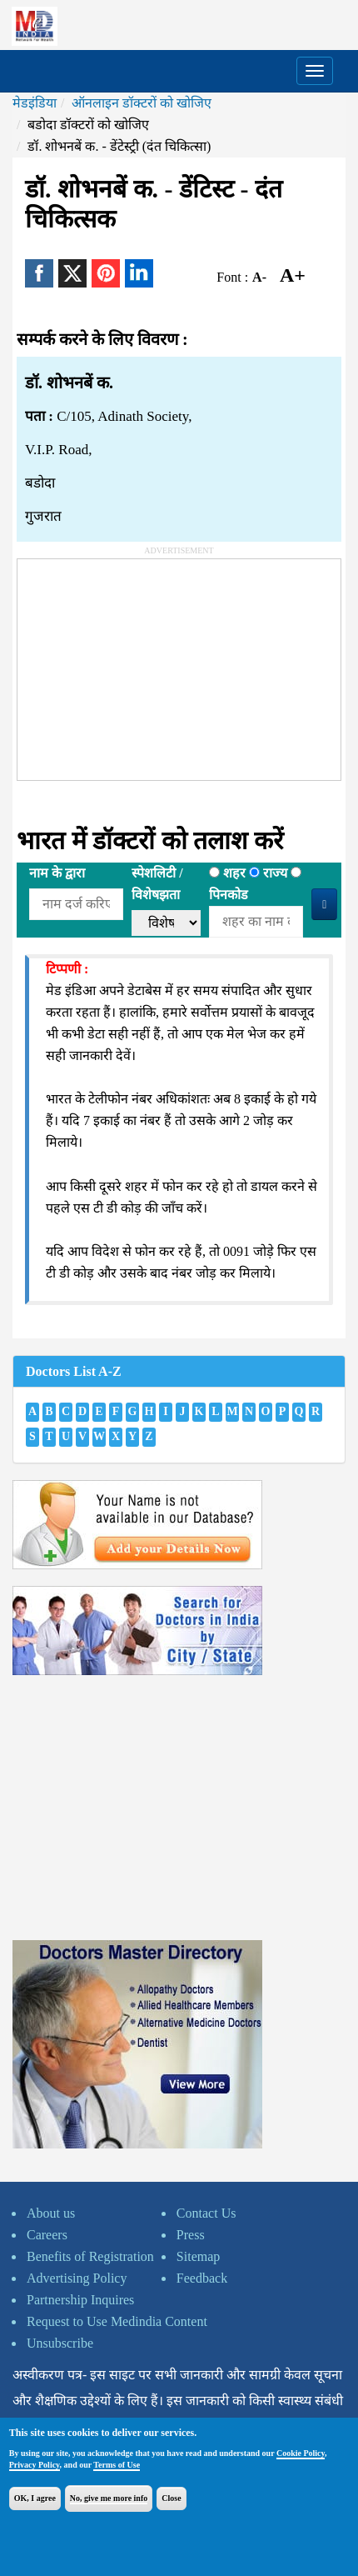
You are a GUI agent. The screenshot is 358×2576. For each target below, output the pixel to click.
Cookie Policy (300, 2453)
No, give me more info (108, 2498)
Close (171, 2498)
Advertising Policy (77, 2278)
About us (51, 2213)
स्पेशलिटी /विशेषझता (157, 884)
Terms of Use (116, 2464)
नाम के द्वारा (57, 873)
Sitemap (198, 2256)
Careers (47, 2235)
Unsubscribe (60, 2343)
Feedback (202, 2278)
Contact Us (206, 2213)
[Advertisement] (142, 663)
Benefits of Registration (90, 2256)
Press (191, 2235)
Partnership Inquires (80, 2300)
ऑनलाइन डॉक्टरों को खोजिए (141, 103)
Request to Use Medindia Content (117, 2321)
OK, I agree (35, 2498)
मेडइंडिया (34, 103)
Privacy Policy (34, 2464)
